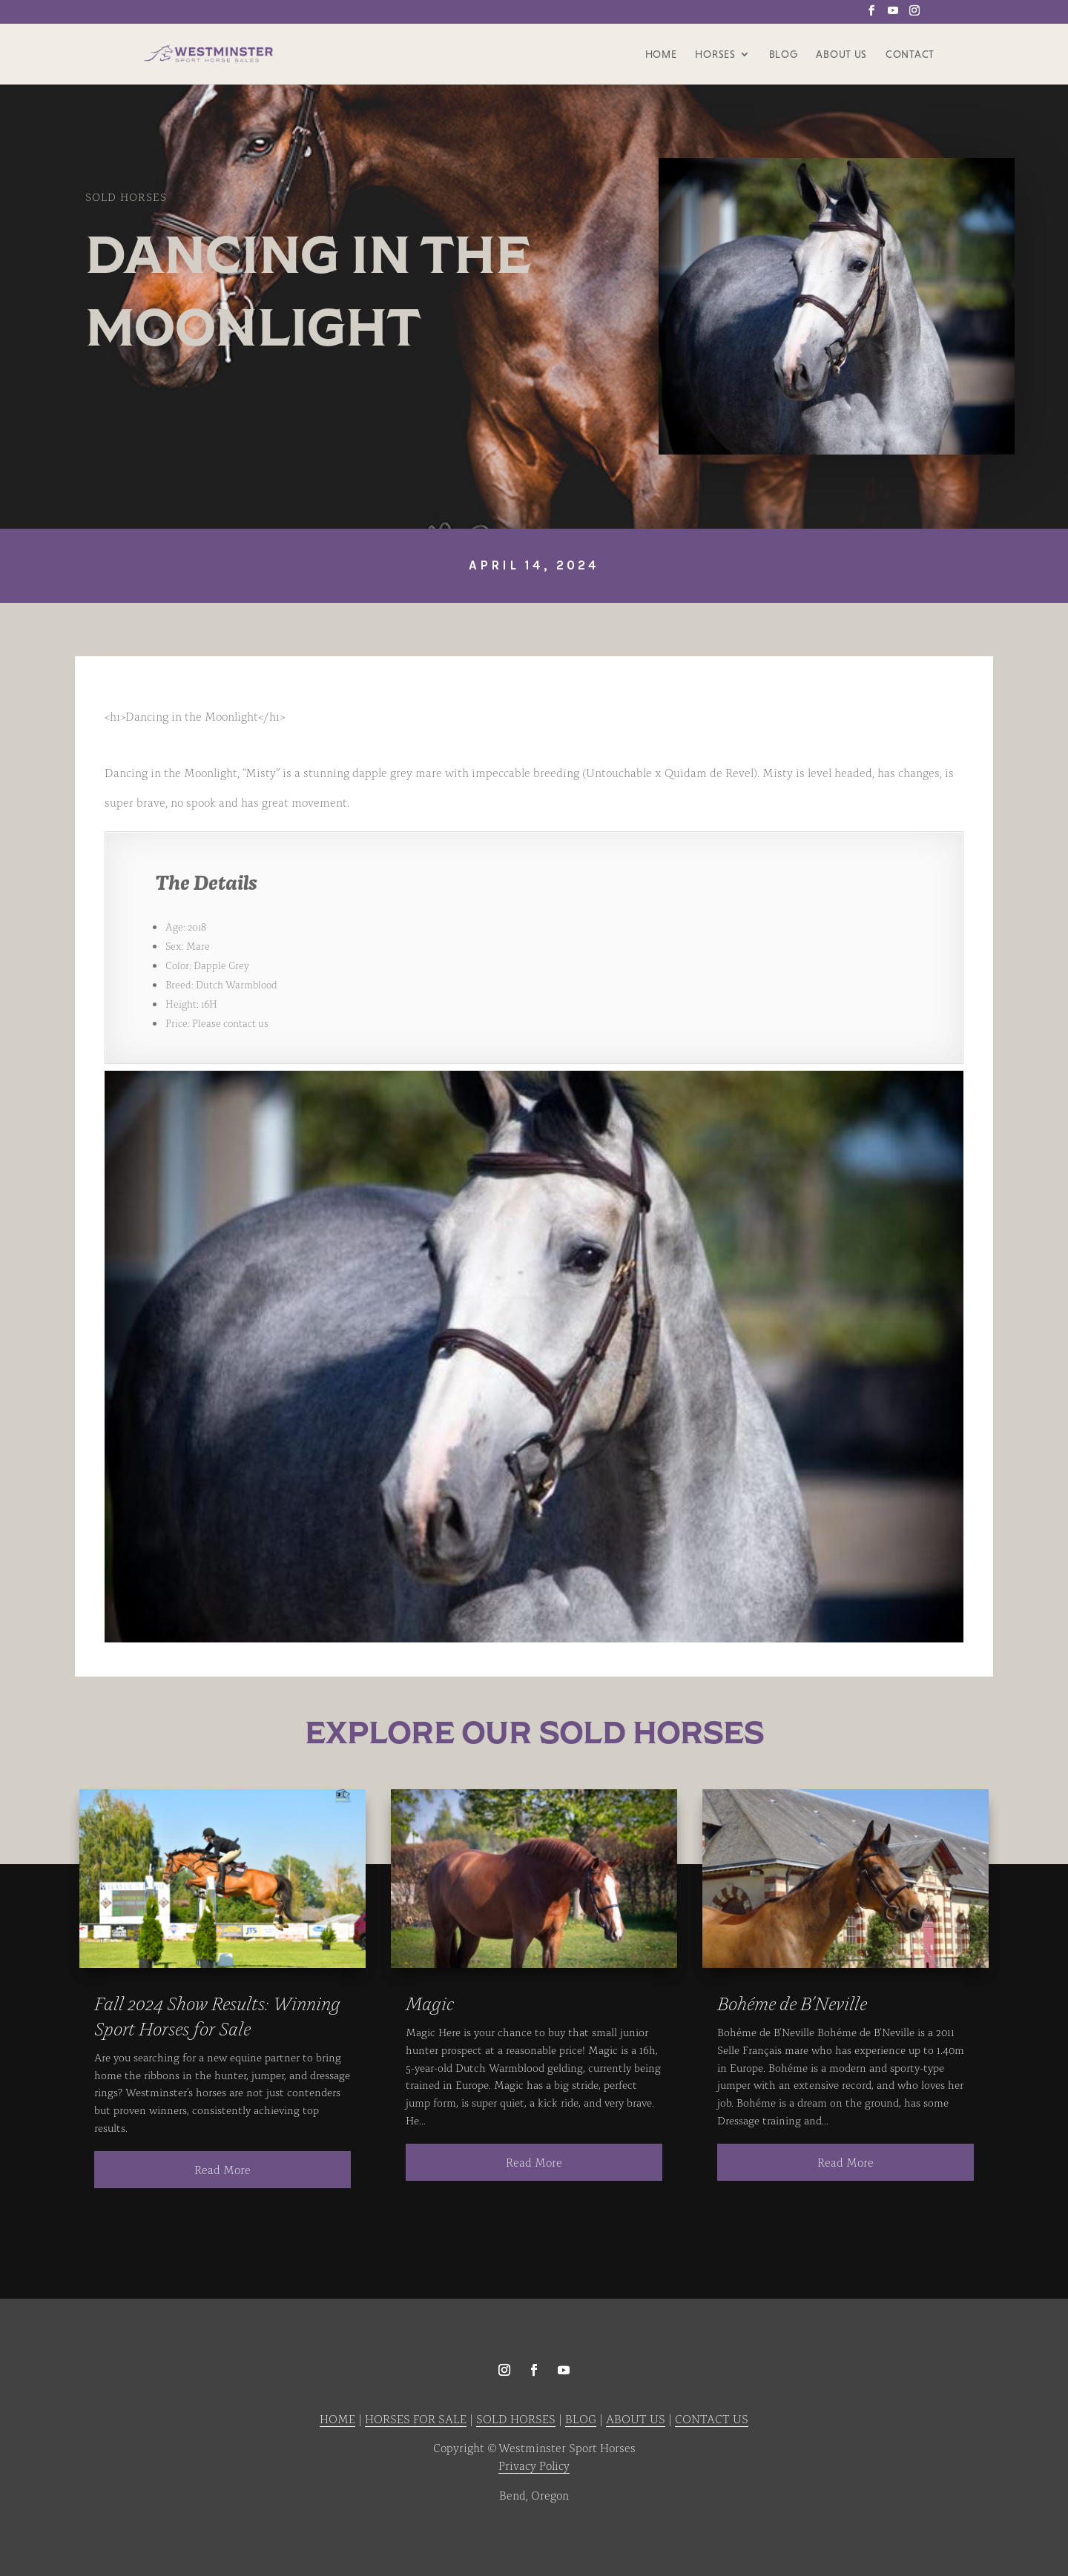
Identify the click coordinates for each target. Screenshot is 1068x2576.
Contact (910, 54)
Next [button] (944, 1358)
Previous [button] (123, 1358)
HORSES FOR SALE (416, 2418)
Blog (783, 54)
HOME (337, 2418)
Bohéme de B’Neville (792, 2002)
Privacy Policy (534, 2465)
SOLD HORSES (516, 2418)
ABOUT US (635, 2418)
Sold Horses (126, 196)
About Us (841, 54)
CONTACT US (711, 2418)
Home (661, 54)
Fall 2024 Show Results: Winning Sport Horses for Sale (217, 2015)
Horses (715, 54)
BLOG (580, 2418)
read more (222, 2169)
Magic (430, 2002)
